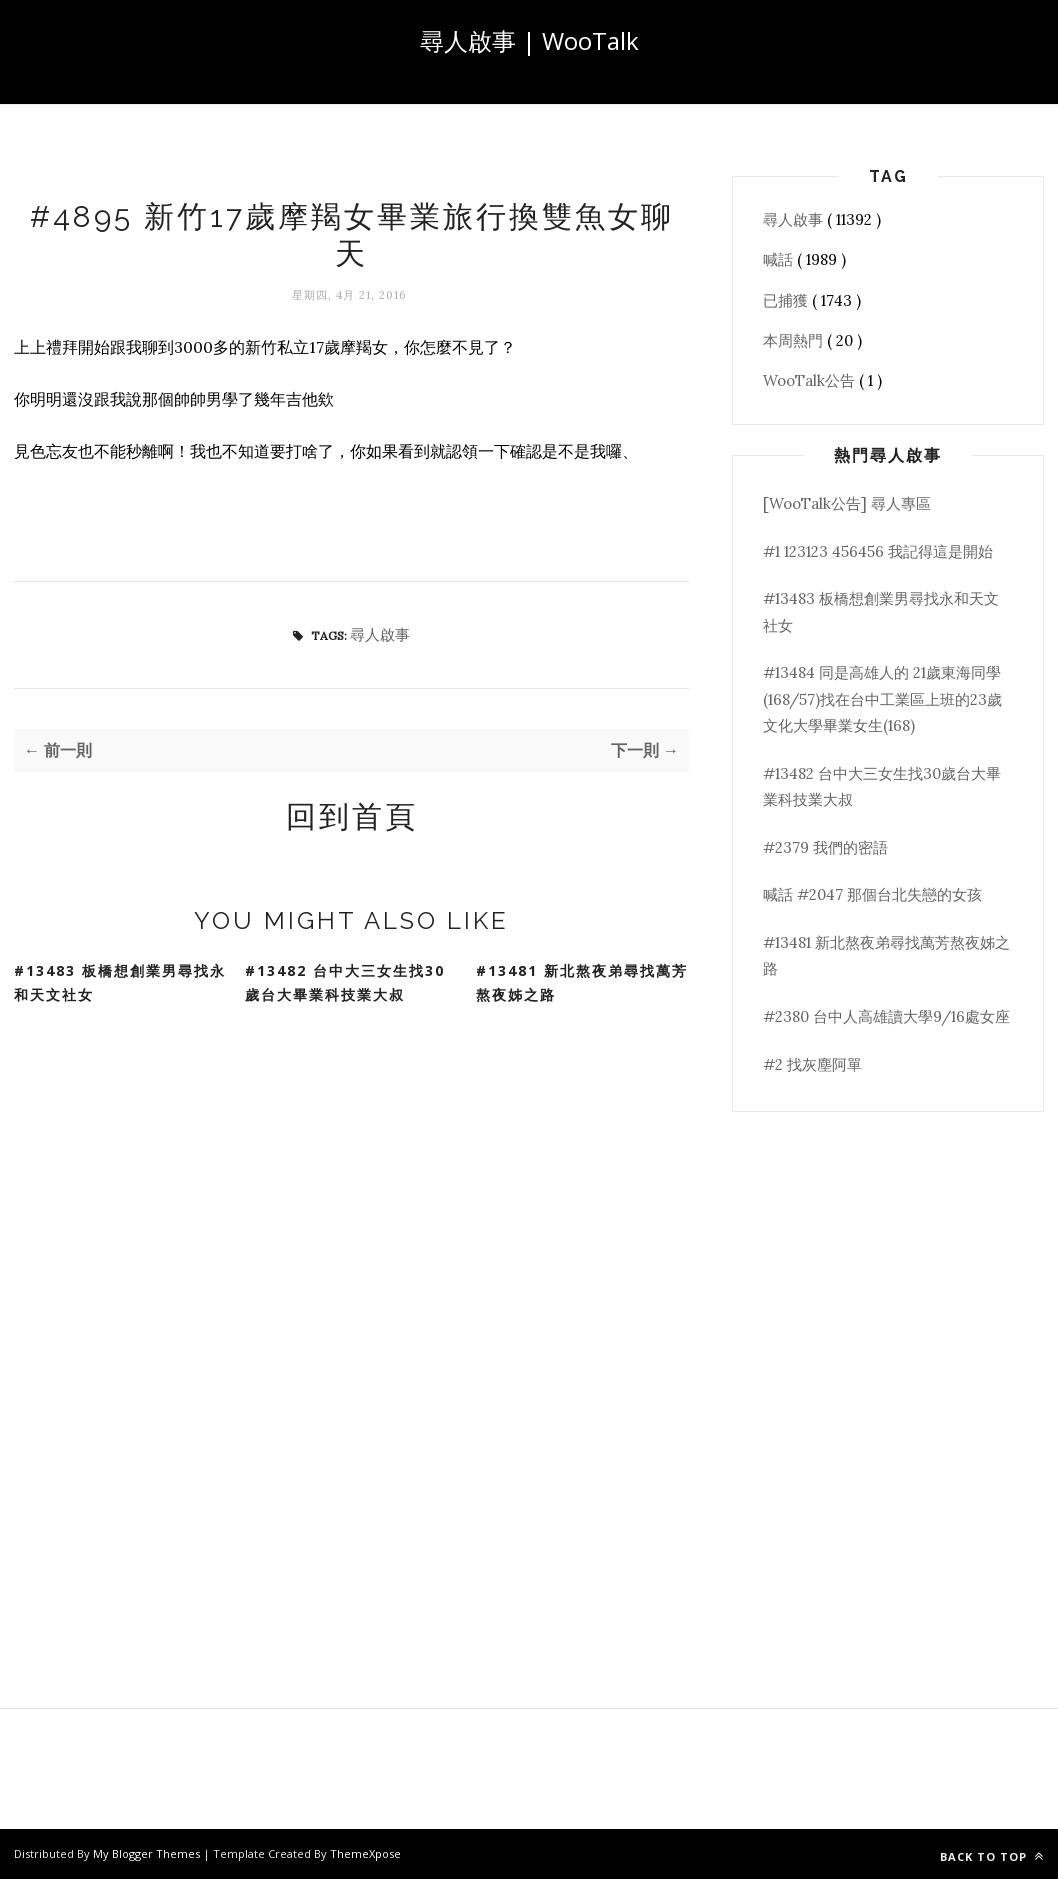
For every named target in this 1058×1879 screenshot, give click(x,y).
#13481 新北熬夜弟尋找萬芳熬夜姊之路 (582, 983)
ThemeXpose (365, 1853)
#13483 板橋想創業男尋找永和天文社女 (120, 983)
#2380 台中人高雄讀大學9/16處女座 (886, 1016)
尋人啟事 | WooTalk (529, 40)
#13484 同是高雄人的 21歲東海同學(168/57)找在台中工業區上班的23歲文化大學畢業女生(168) (882, 699)
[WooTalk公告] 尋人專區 (847, 503)
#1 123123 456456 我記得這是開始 (878, 551)
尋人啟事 (380, 634)
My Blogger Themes (148, 1853)
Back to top (992, 1856)
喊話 (780, 259)
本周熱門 (795, 340)
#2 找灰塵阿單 (812, 1064)
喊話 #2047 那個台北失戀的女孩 (872, 894)
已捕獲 (787, 300)
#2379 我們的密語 (825, 847)
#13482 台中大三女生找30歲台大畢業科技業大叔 (345, 983)
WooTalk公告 (811, 380)
